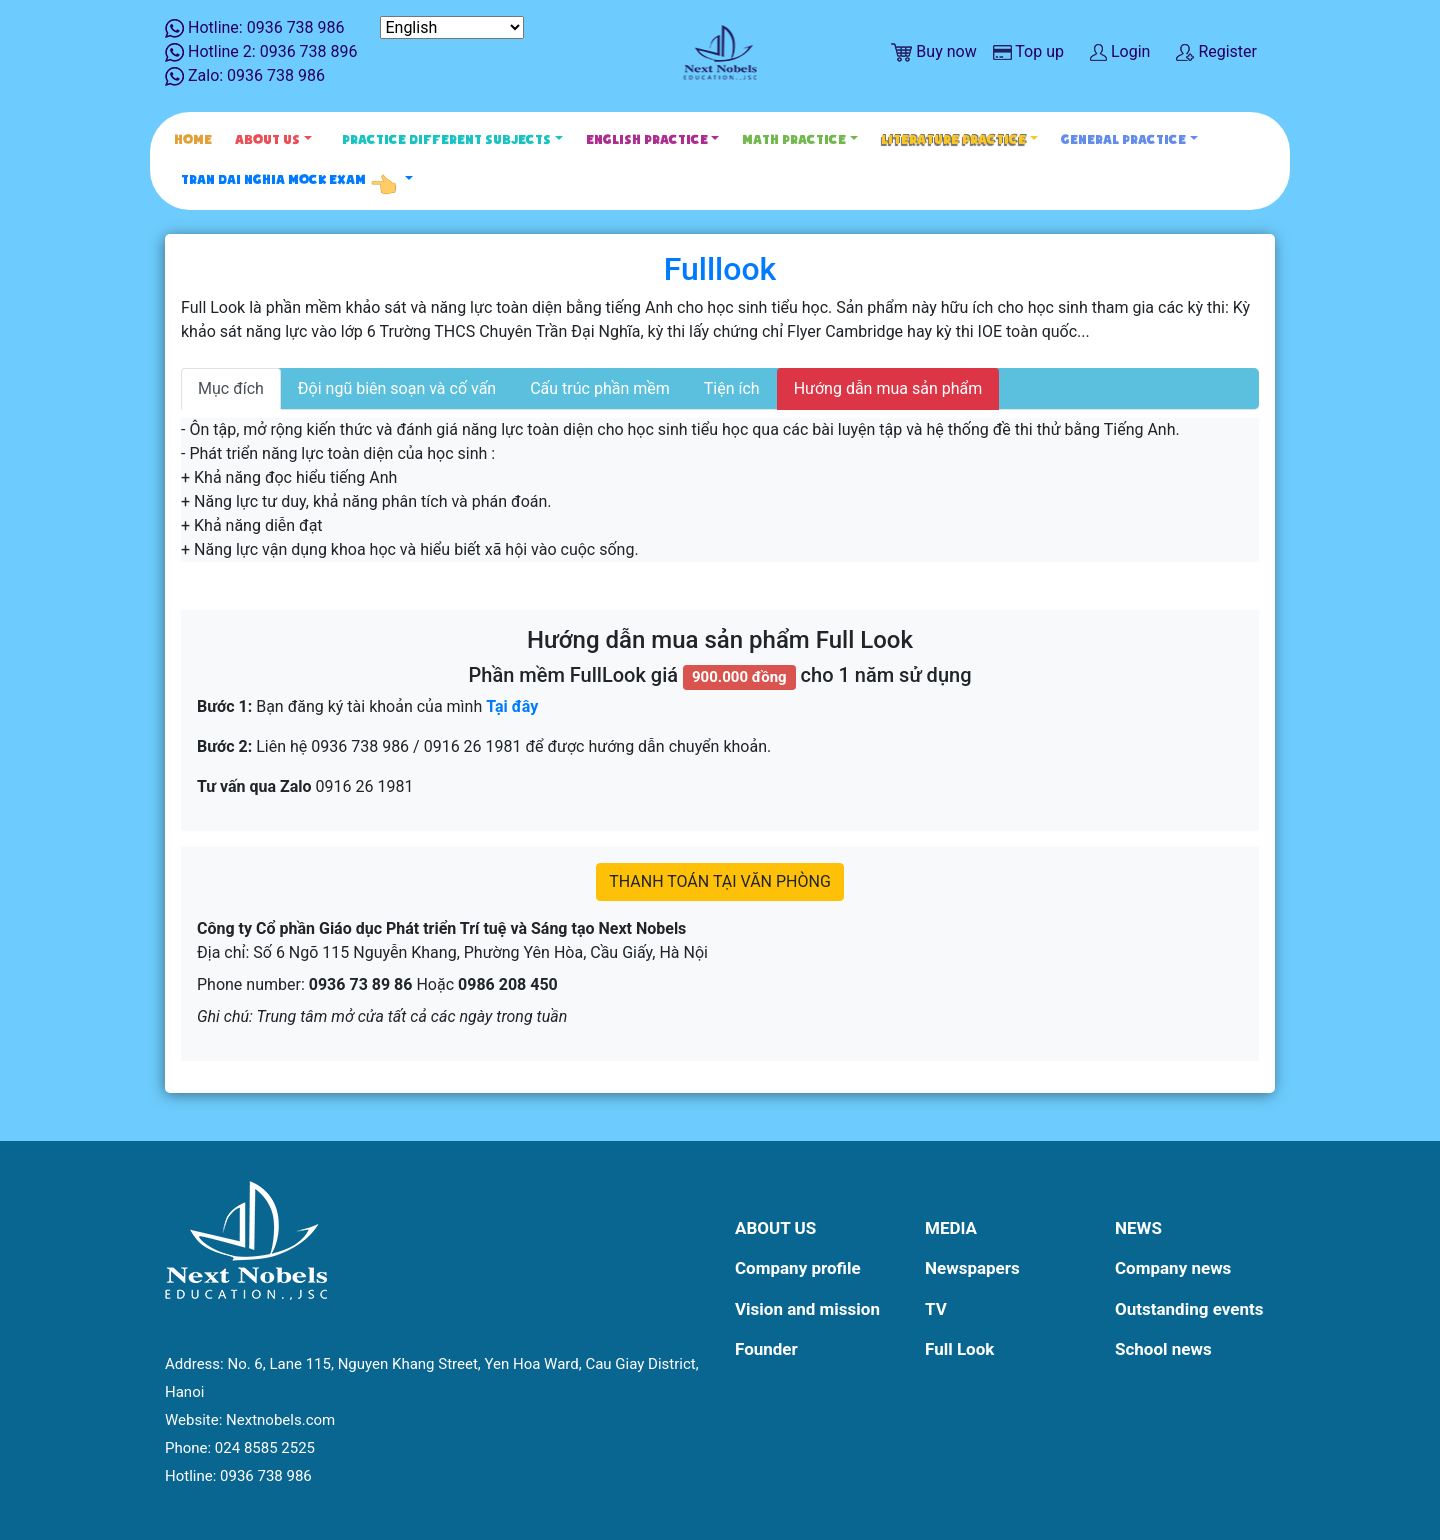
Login (1120, 51)
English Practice (647, 139)
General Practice (1123, 139)
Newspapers (972, 1268)
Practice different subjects (446, 139)
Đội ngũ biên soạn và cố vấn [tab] (397, 388)
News (1138, 1228)
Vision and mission (807, 1309)
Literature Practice (953, 139)
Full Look (959, 1349)
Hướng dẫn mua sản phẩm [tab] (888, 388)
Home (193, 139)
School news (1163, 1349)
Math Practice (794, 139)
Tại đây (512, 706)
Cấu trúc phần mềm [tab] (600, 388)
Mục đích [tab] (231, 388)
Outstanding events (1189, 1309)
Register (1216, 51)
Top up (1028, 51)
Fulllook (720, 269)
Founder (766, 1349)
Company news (1173, 1268)
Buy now (933, 52)
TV (936, 1309)
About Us (267, 139)
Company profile (798, 1268)
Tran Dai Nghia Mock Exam (291, 180)
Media (951, 1228)
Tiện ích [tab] (732, 388)
